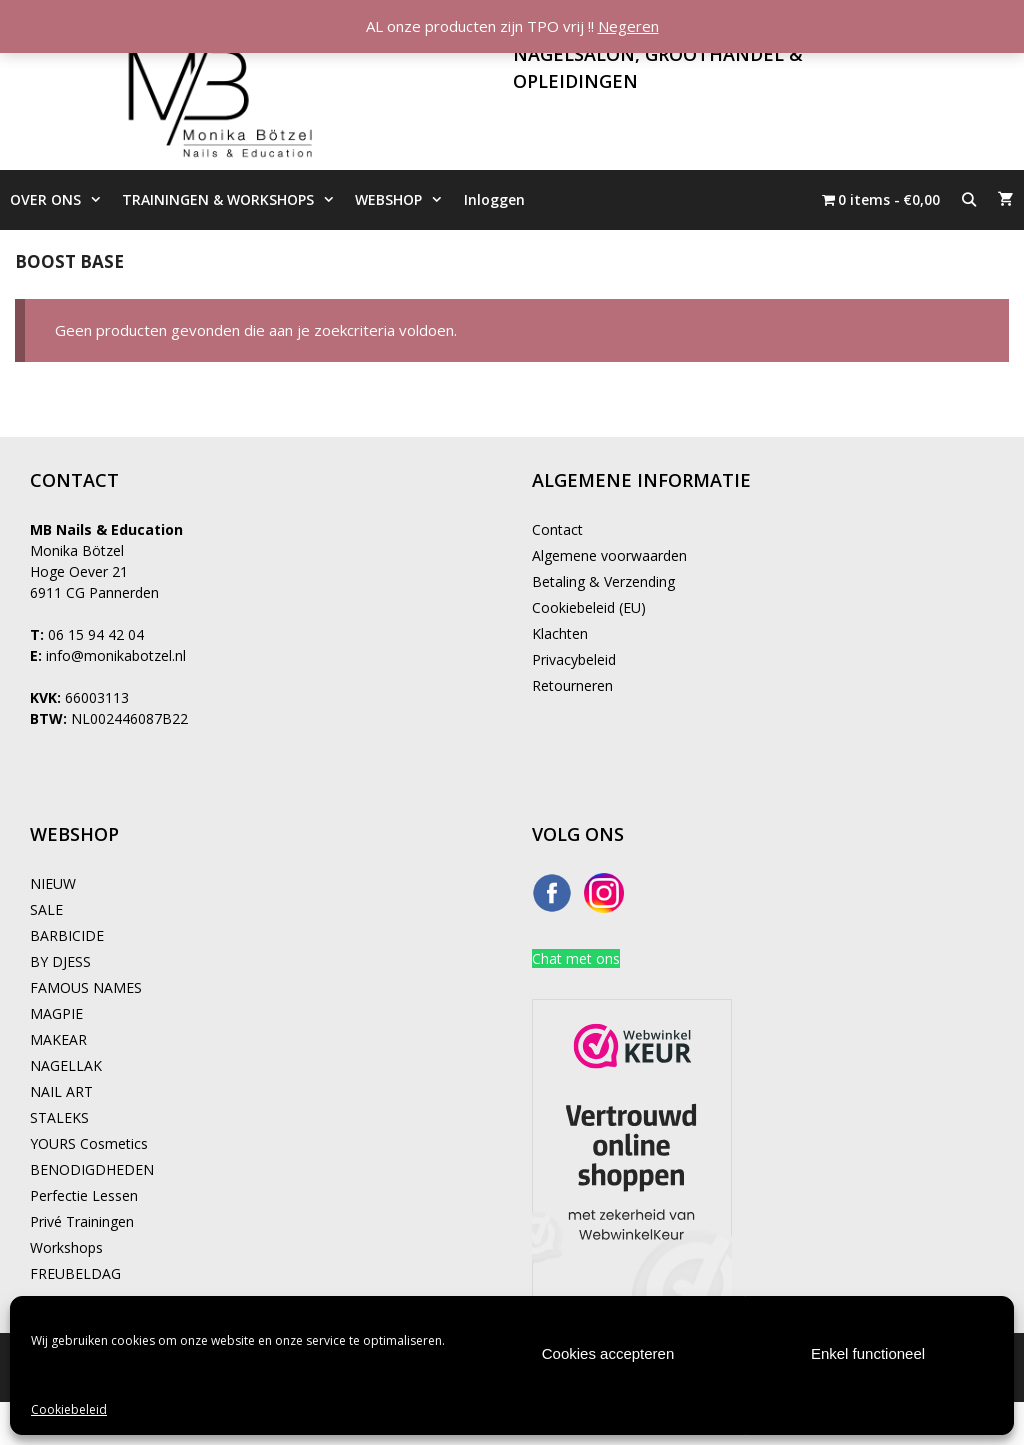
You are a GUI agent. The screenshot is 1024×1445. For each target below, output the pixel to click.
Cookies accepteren (608, 1353)
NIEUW (53, 883)
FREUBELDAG (75, 1273)
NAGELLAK (66, 1065)
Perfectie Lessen (84, 1195)
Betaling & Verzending (603, 581)
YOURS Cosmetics (89, 1143)
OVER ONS (61, 200)
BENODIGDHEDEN (92, 1169)
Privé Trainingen (82, 1221)
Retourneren (572, 685)
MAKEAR (58, 1039)
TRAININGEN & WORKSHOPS (233, 200)
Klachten (560, 633)
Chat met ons (576, 958)
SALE (46, 909)
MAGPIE (56, 1013)
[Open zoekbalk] (969, 200)
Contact (557, 529)
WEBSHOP (404, 200)
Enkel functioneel (868, 1353)
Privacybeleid (574, 659)
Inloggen (494, 199)
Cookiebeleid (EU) (589, 607)
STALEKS (59, 1117)
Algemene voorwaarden (609, 555)
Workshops (66, 1247)
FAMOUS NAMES (86, 987)
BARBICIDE (67, 935)
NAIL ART (61, 1091)
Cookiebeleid (69, 1409)
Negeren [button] (628, 26)
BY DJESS (60, 961)
